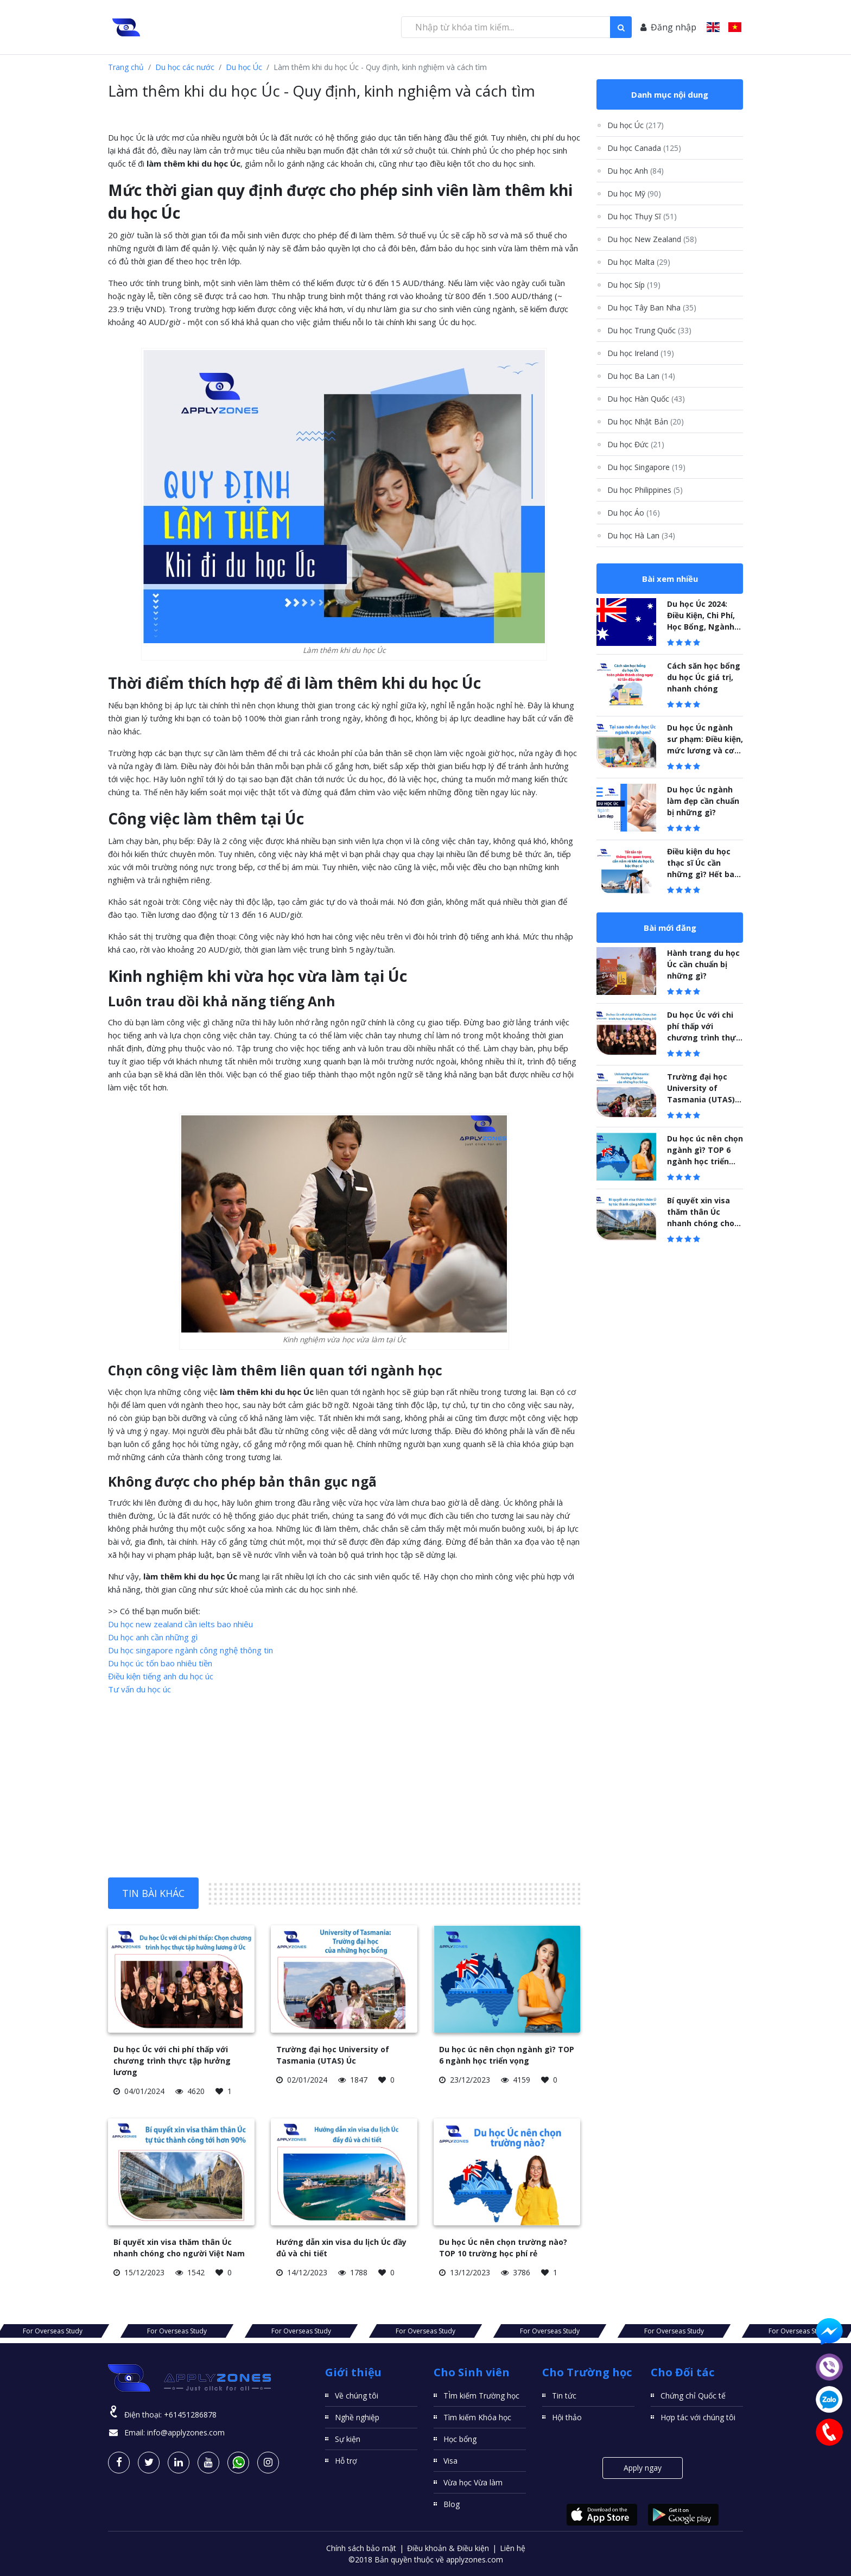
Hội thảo (567, 2417)
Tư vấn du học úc (139, 1689)
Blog (451, 2504)
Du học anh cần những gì (153, 1637)
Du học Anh (635, 171)
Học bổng (460, 2439)
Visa (450, 2461)
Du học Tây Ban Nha (651, 307)
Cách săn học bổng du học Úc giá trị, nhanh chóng (703, 677)
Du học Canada (644, 148)
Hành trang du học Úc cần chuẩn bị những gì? (703, 964)
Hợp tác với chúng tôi (698, 2417)
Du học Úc (244, 67)
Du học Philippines (645, 490)
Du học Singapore (646, 467)
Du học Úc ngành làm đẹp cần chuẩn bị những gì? (703, 800)
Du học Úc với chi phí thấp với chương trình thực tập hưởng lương (172, 2060)
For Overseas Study (149, 2331)
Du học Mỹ (634, 193)
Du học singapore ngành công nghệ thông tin (190, 1650)
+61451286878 (190, 2414)
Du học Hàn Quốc (646, 399)
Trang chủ (126, 67)
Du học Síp (634, 285)
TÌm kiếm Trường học (481, 2395)
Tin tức (564, 2395)
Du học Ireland (640, 353)
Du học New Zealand (652, 239)
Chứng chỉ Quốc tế (693, 2395)
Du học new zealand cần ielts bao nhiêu (180, 1624)
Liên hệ (512, 2548)
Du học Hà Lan (641, 535)
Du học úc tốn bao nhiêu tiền (160, 1663)
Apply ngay (643, 2468)
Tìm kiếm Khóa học (477, 2417)
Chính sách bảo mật (361, 2548)
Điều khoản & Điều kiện (448, 2548)
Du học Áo (633, 512)
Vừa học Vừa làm (473, 2482)
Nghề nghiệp (357, 2417)
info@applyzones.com (186, 2432)
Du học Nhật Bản (645, 421)
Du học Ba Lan (641, 376)
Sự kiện (347, 2439)
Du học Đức (635, 444)
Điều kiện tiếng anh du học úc (160, 1676)
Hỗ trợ (346, 2461)
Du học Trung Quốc (649, 330)
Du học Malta (638, 262)
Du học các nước (184, 67)
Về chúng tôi (356, 2395)
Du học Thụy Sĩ (642, 216)
